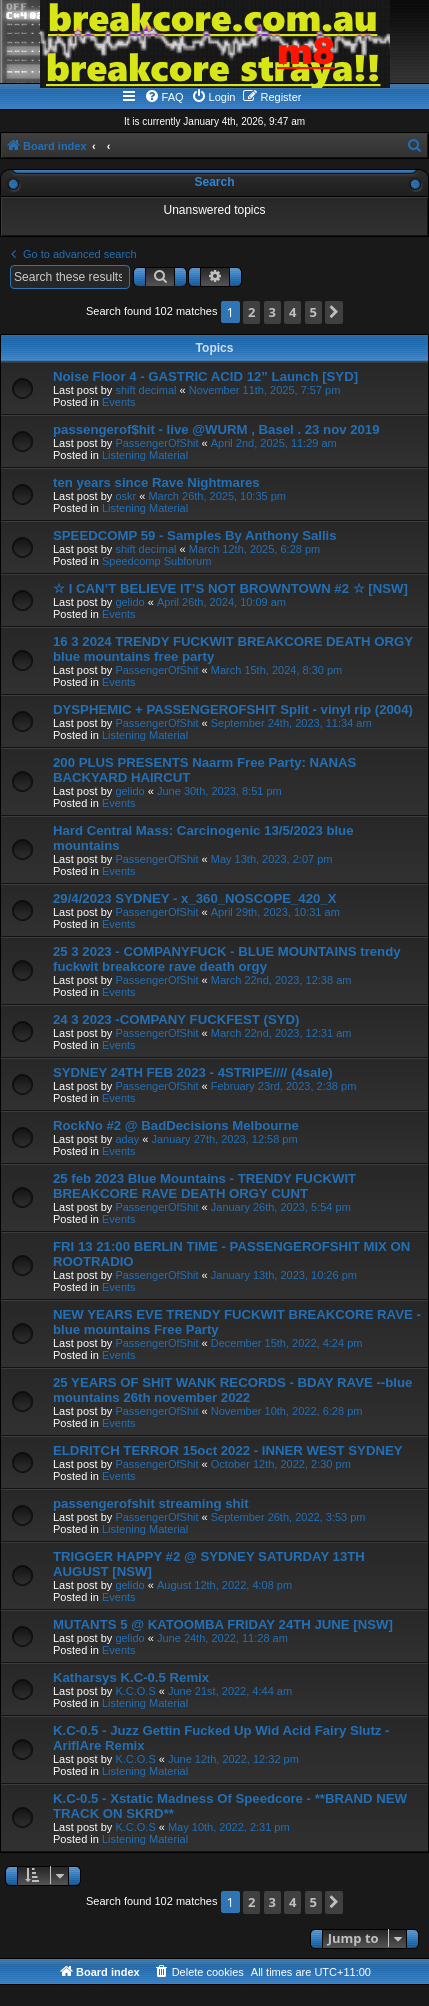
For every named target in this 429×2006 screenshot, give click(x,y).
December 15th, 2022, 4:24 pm (287, 1343)
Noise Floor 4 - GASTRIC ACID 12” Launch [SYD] (205, 376)
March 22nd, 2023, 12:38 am (281, 980)
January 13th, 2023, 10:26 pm (284, 1275)
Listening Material (145, 455)
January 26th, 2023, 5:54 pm (281, 1207)
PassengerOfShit (156, 443)
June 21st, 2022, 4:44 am (230, 1691)
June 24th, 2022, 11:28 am (222, 1638)
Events (119, 402)
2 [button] (251, 312)
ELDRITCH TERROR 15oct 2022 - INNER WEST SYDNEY (228, 1450)
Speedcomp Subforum (156, 561)
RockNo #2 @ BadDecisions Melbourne (176, 1125)
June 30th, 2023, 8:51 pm (219, 791)
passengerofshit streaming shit (151, 1503)
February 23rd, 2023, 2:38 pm (284, 1086)
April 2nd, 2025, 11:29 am (274, 443)
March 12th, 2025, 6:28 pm (254, 549)
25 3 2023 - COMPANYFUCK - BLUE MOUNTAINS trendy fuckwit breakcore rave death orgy (227, 959)
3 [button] (272, 312)
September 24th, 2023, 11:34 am (291, 723)
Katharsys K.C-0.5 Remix (131, 1677)
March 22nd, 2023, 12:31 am (281, 1033)
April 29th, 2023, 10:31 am (275, 912)
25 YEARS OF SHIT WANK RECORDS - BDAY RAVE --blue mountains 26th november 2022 (232, 1390)
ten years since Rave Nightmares (156, 482)
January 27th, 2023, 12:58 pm (224, 1139)
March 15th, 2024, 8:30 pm (276, 670)
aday (127, 1139)
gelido (129, 602)
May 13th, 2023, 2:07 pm (272, 859)
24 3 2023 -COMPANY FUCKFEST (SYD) (176, 1019)
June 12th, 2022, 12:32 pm (233, 1759)
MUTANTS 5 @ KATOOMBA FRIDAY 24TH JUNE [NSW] (223, 1624)
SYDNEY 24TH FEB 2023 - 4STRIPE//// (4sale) (193, 1072)
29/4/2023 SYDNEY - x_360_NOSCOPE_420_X (194, 898)
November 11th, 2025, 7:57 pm (265, 390)
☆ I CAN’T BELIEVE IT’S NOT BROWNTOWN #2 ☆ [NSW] (230, 588)
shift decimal (145, 390)
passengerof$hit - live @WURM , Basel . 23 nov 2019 (216, 429)
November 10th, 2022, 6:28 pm (287, 1411)
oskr (125, 496)
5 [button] (313, 312)
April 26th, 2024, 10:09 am (221, 602)
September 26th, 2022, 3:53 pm (288, 1517)
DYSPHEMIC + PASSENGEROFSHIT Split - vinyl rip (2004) (233, 709)
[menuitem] (164, 97)
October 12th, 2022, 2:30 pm (281, 1464)
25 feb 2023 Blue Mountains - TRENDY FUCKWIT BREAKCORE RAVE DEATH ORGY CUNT (204, 1186)
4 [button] (292, 312)
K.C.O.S (135, 1691)
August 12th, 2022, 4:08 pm (224, 1585)
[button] (334, 312)
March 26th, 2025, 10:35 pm (217, 496)
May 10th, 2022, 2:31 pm (229, 1827)
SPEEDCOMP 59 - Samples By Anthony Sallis (195, 535)
